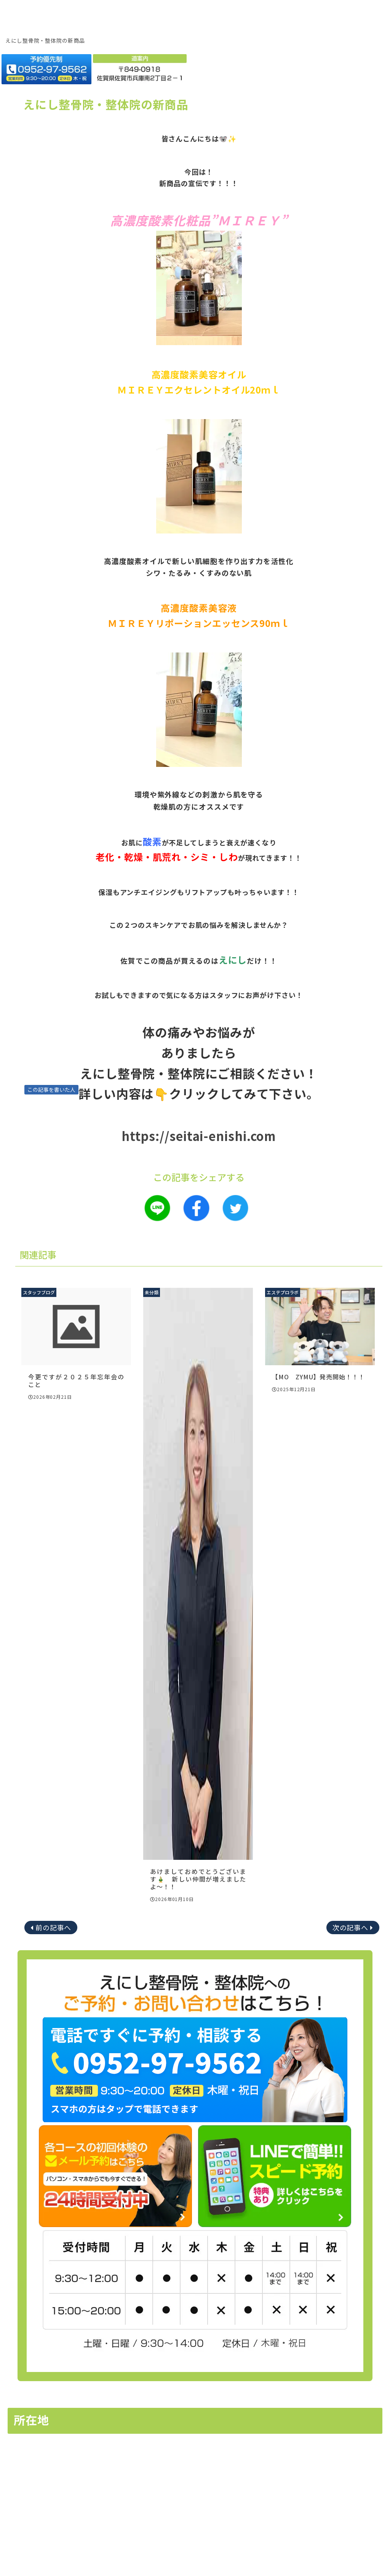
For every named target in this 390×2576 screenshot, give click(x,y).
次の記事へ (350, 1927)
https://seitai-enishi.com (199, 1135)
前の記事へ (53, 1927)
